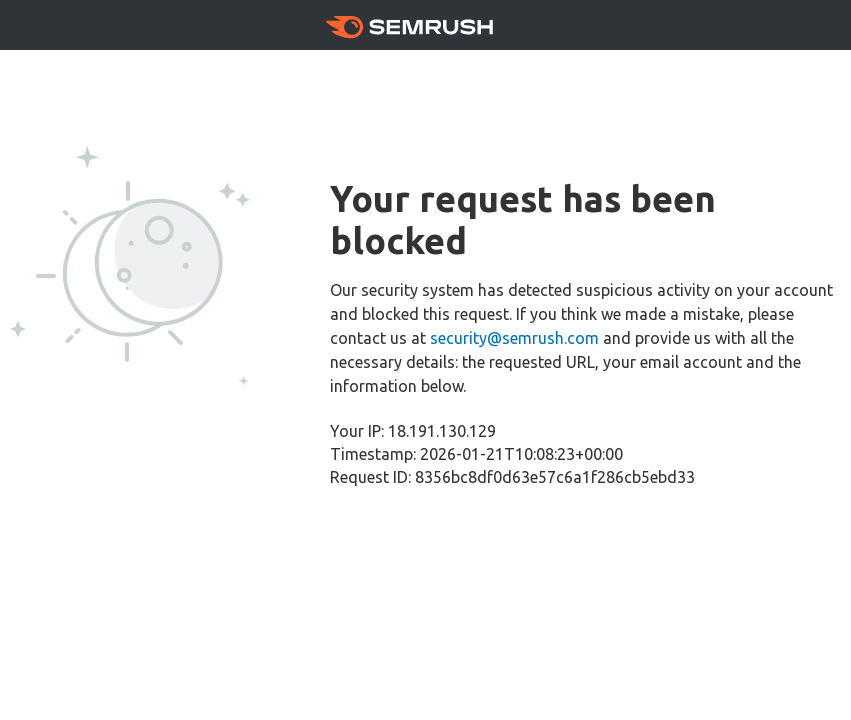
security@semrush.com (514, 338)
